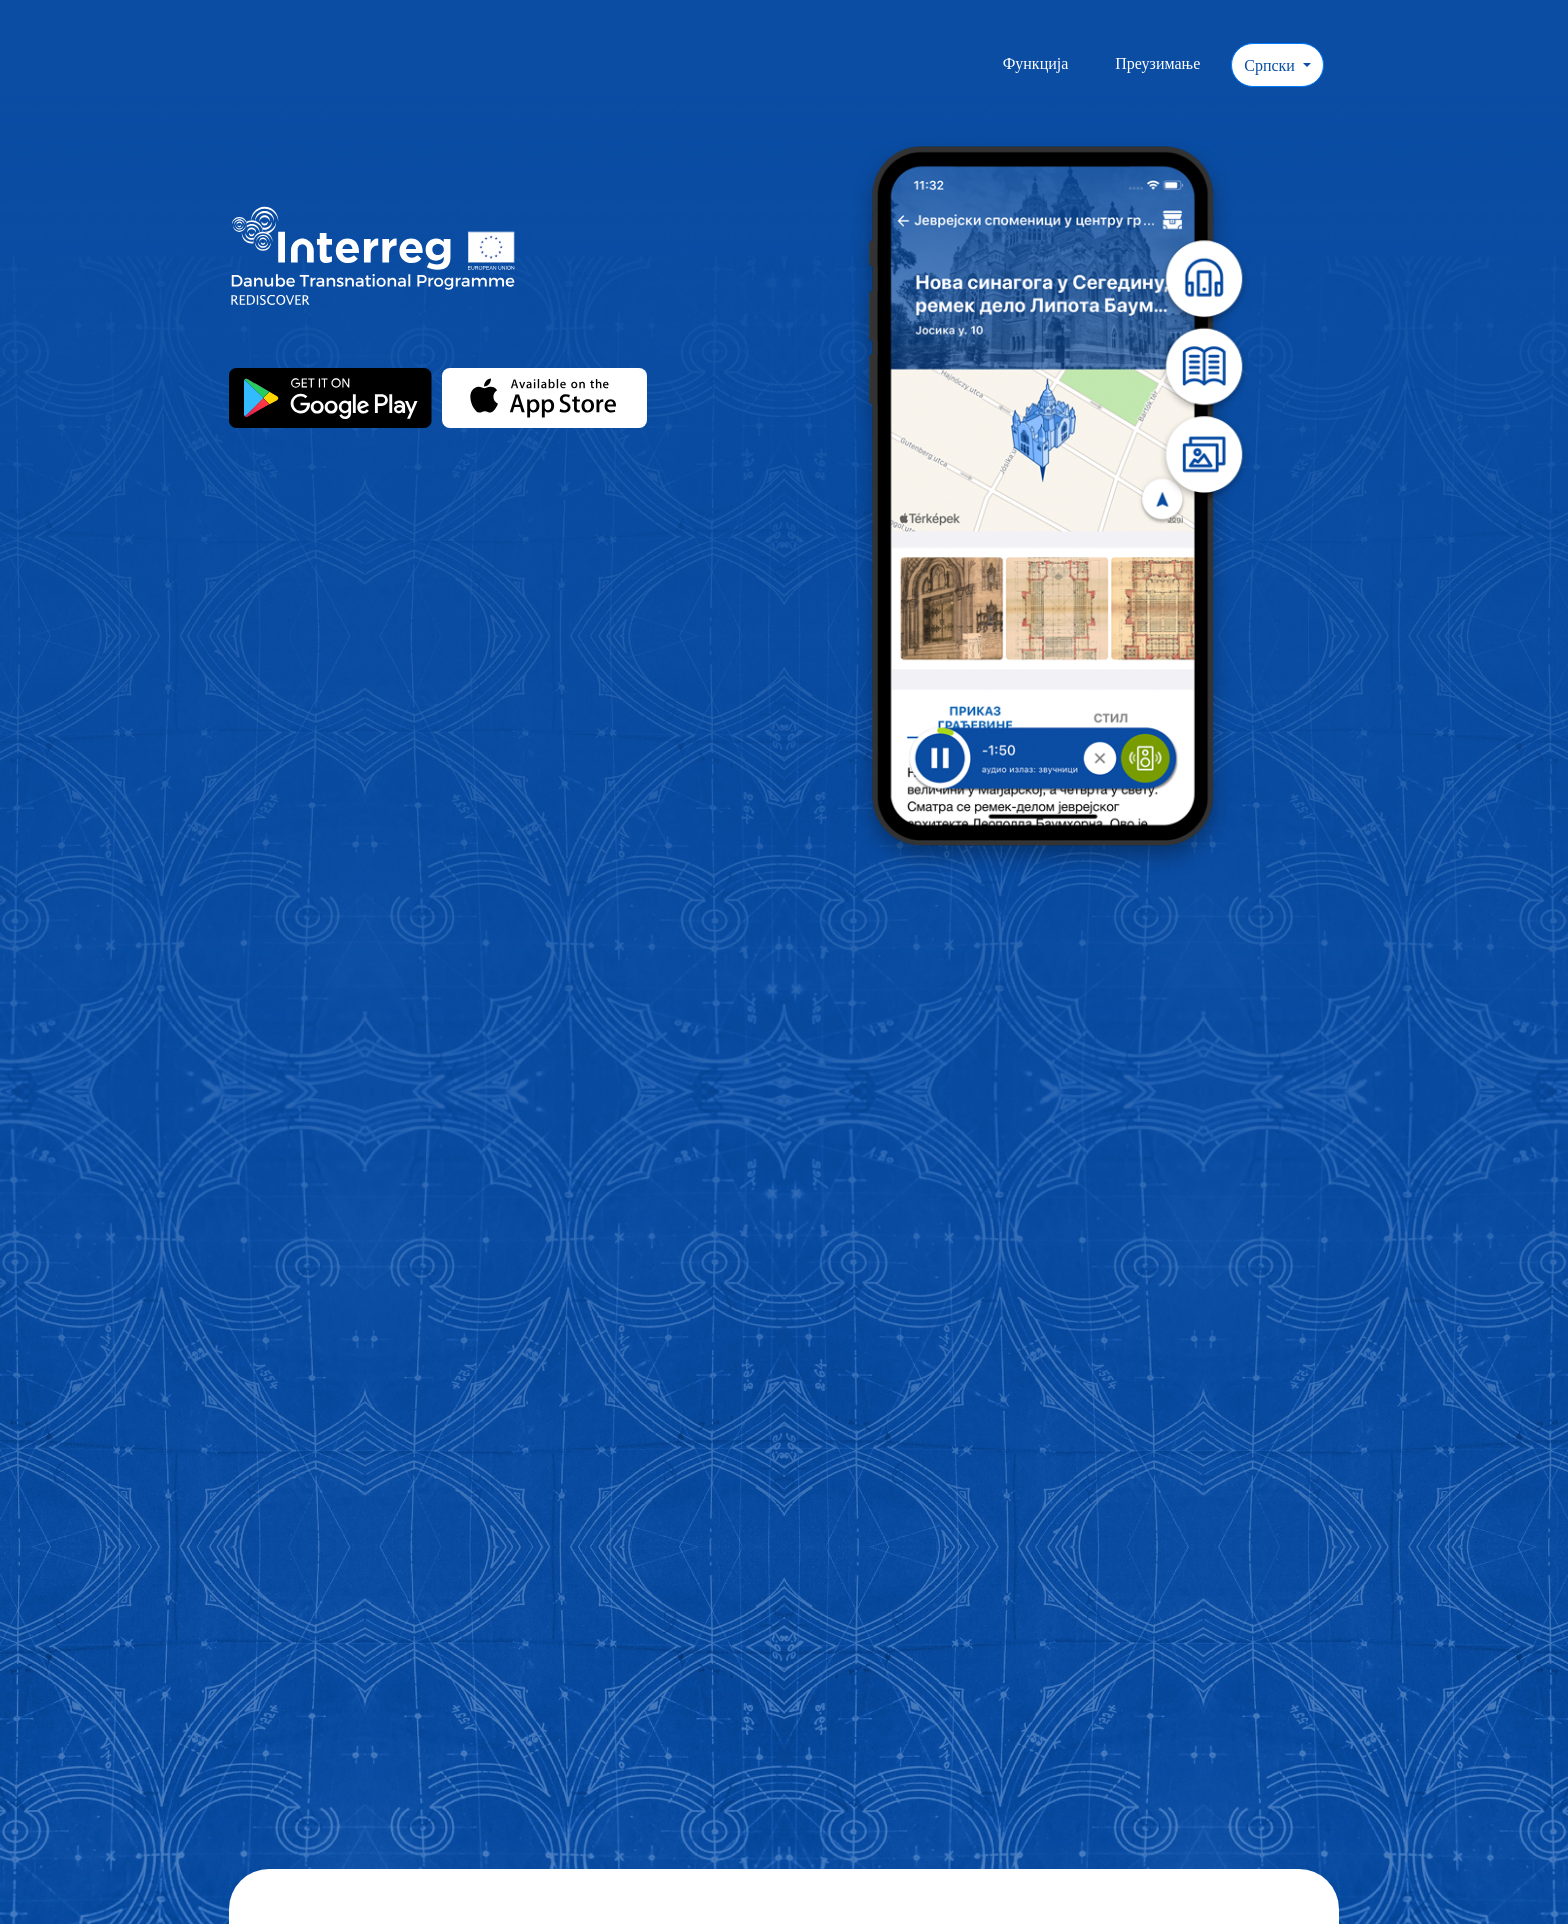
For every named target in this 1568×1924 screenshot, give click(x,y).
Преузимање (1157, 63)
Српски (1271, 65)
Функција (1036, 63)
